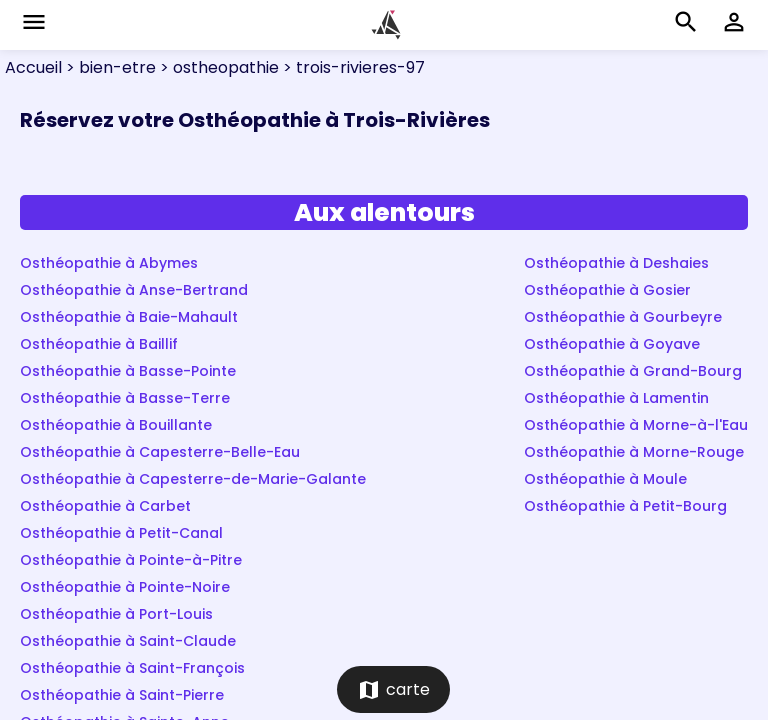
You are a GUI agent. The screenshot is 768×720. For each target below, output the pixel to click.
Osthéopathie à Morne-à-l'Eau (636, 425)
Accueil (33, 67)
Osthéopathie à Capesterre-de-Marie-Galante (193, 479)
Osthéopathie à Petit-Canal (121, 533)
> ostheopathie (217, 67)
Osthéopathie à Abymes (109, 263)
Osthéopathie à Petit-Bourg (625, 506)
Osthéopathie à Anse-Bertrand (134, 290)
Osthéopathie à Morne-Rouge (634, 452)
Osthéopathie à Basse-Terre (125, 398)
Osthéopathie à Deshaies (616, 263)
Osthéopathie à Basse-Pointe (128, 371)
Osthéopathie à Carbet (105, 506)
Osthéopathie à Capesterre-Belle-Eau (160, 452)
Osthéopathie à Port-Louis (116, 614)
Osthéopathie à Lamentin (616, 398)
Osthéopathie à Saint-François (132, 668)
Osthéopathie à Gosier (607, 290)
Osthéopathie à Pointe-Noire (125, 587)
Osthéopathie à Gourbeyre (623, 317)
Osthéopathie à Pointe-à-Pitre (131, 560)
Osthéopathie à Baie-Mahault (129, 317)
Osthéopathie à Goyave (612, 344)
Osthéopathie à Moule (605, 479)
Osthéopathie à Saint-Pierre (122, 695)
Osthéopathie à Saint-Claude (128, 641)
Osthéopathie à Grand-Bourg (633, 371)
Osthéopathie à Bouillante (116, 425)
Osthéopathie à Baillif (99, 344)
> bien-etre (109, 67)
